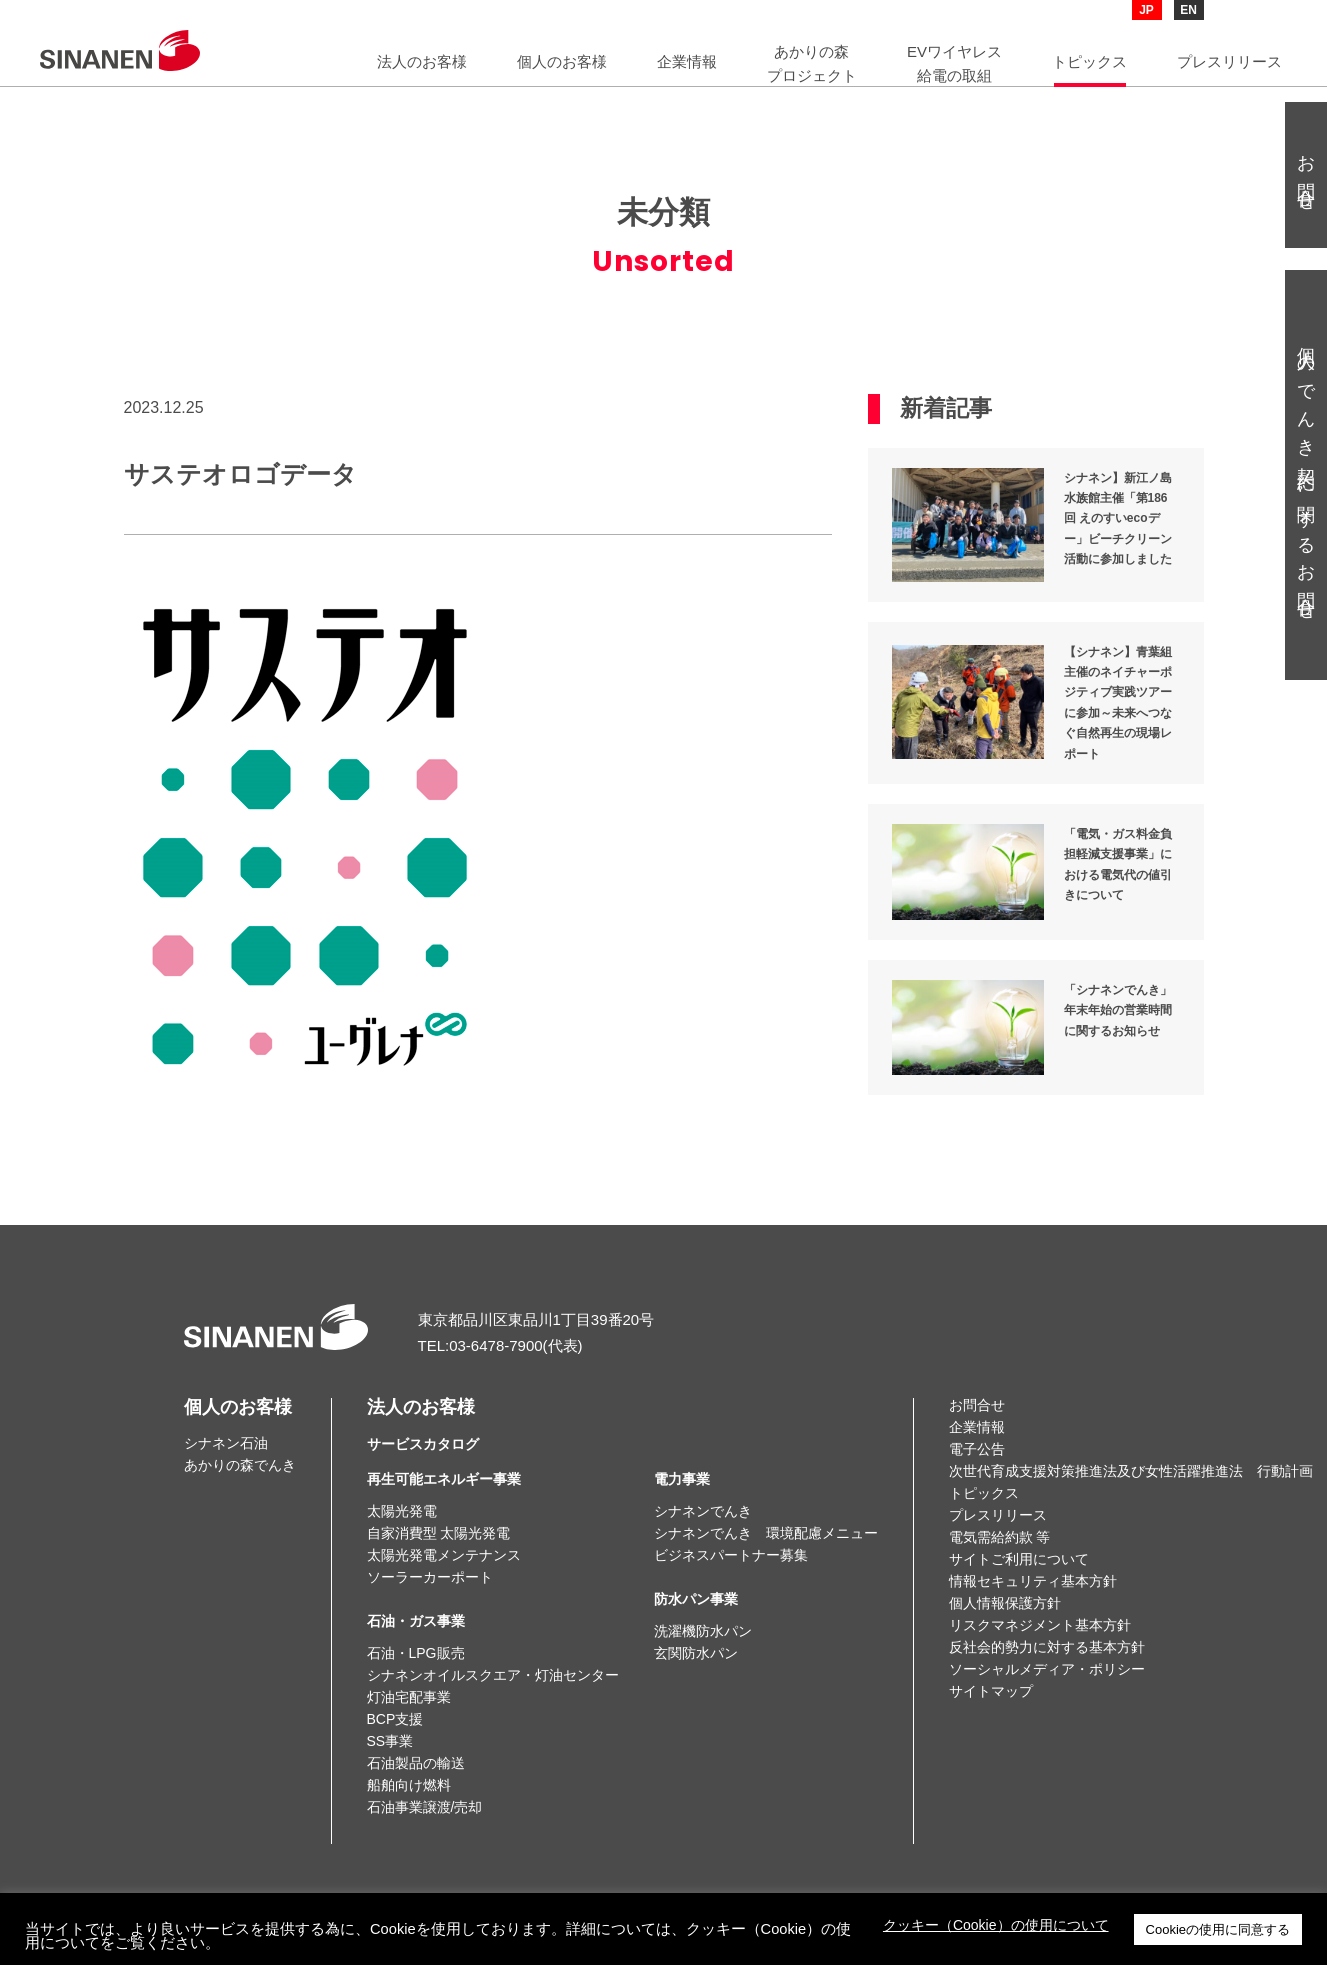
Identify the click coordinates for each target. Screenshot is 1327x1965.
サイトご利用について (1019, 1559)
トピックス (984, 1493)
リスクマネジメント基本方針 (1040, 1625)
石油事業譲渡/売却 (425, 1807)
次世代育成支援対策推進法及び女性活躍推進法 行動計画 (1131, 1471)
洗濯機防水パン (703, 1631)
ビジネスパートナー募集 (731, 1555)
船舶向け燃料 (409, 1785)
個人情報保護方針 (1005, 1603)
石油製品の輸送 (416, 1763)
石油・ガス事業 (416, 1621)
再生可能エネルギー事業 (444, 1479)
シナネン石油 (226, 1443)
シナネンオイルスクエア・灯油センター (493, 1675)
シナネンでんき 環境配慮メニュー (766, 1533)
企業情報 (977, 1427)
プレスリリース (998, 1515)
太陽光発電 (402, 1511)
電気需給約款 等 (1000, 1537)
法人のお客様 (423, 1425)
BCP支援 (395, 1719)
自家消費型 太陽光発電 (439, 1533)
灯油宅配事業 (409, 1697)
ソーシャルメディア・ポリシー (1047, 1669)
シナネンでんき (703, 1511)
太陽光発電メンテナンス (444, 1555)
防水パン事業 (696, 1599)
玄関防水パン (696, 1653)
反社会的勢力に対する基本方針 (1047, 1647)
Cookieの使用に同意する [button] (1218, 1929)
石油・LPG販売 (416, 1653)
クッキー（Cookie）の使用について (996, 1925)
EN (1188, 10)
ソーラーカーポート (430, 1577)
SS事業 (390, 1741)
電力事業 (682, 1479)
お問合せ (977, 1405)
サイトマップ (991, 1691)
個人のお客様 (238, 1407)
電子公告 (977, 1449)
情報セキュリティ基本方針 (1033, 1581)
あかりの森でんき (240, 1465)
